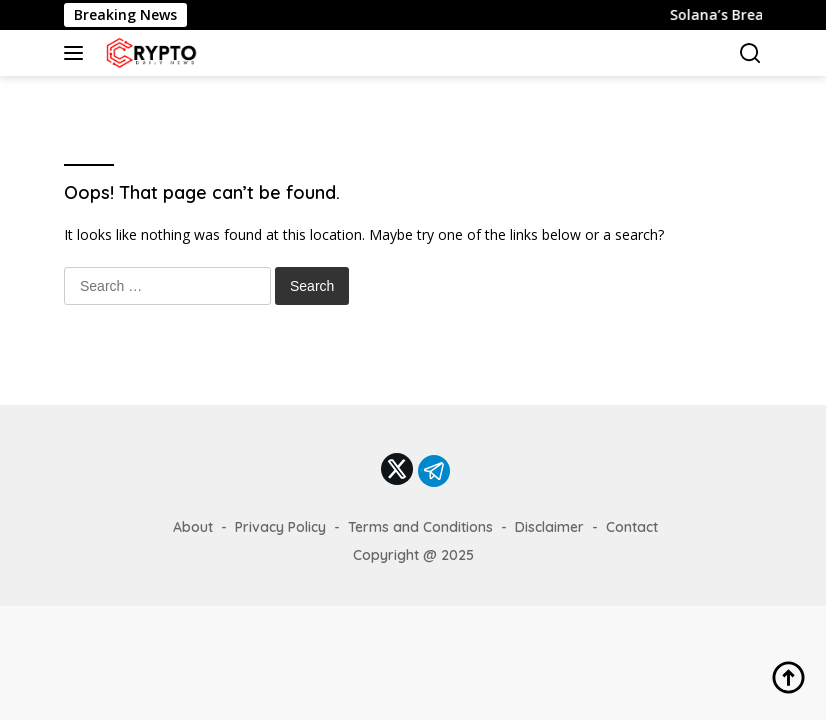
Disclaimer (549, 527)
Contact (632, 527)
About (193, 527)
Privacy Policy (280, 527)
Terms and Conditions (420, 527)
